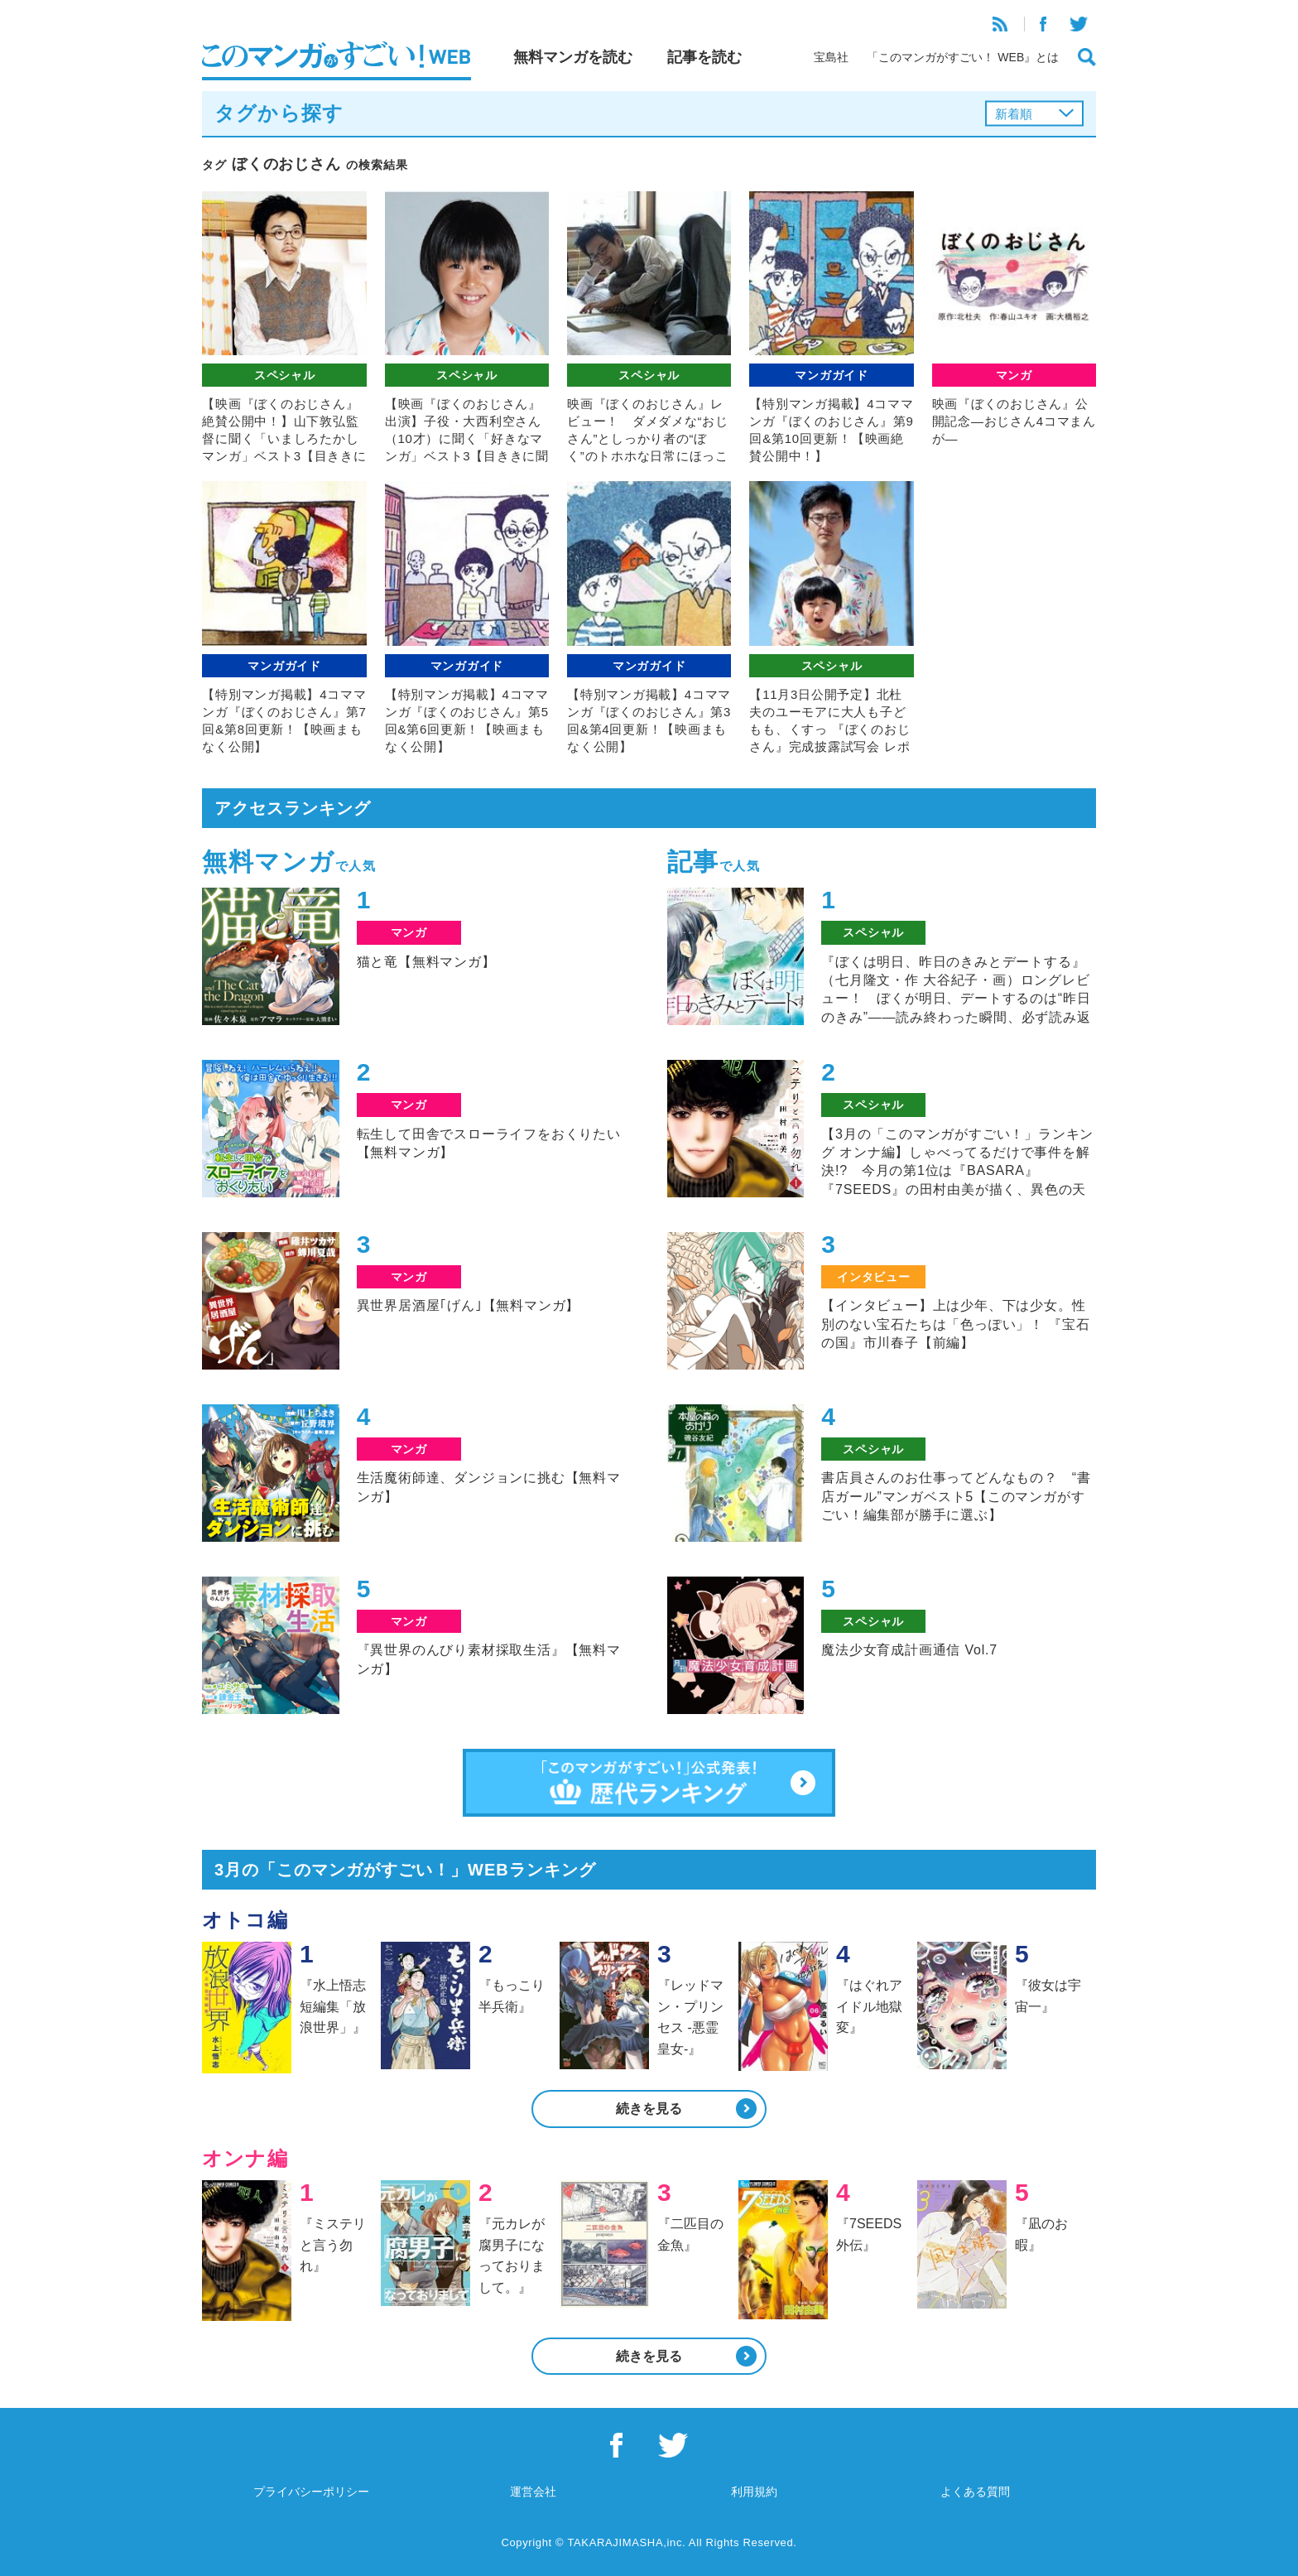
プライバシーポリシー (311, 2491)
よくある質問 (975, 2491)
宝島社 (831, 57)
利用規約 (754, 2491)
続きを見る (649, 2109)
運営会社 (533, 2491)
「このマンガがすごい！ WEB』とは (963, 57)
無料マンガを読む (572, 57)
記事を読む (704, 57)
